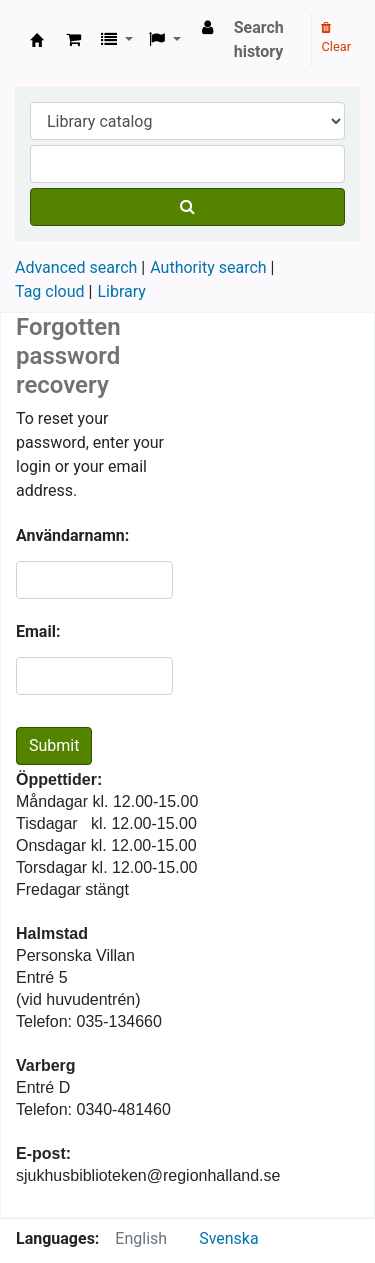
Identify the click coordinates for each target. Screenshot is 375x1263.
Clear (336, 38)
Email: (38, 631)
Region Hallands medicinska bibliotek (37, 40)
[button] (73, 40)
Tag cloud (50, 291)
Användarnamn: (72, 535)
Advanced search (76, 267)
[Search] (187, 207)
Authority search (208, 267)
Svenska (229, 1238)
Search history (259, 39)
